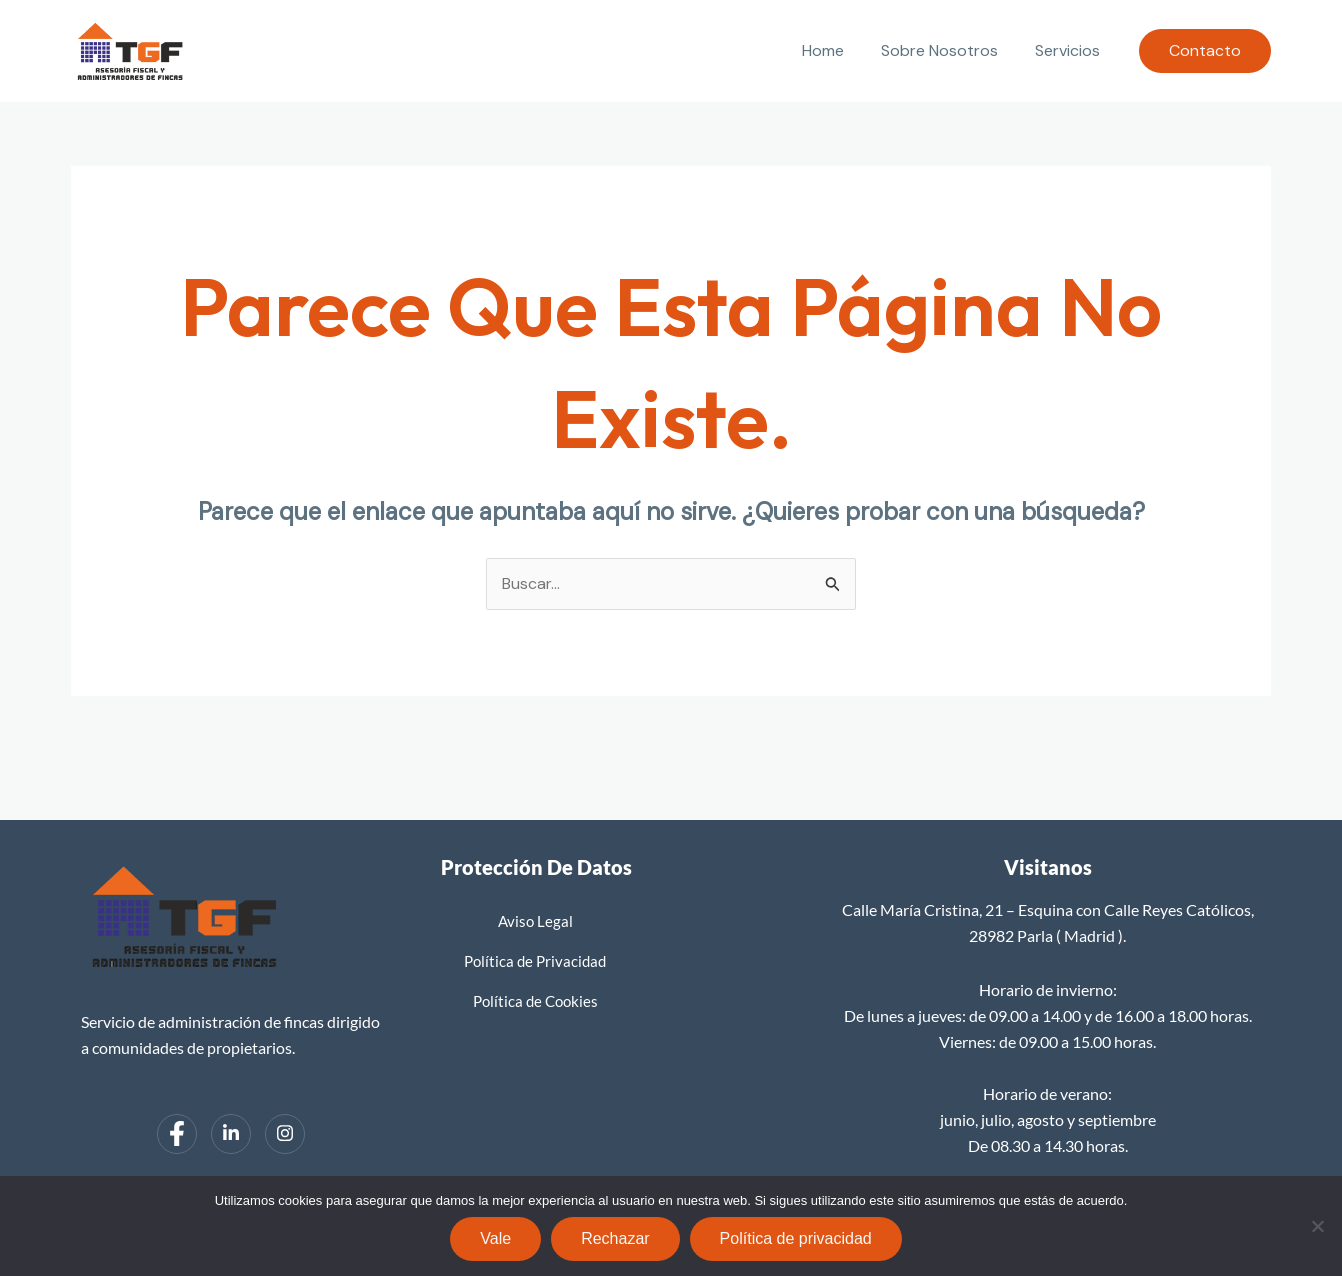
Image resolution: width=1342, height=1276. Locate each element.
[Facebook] (177, 1134)
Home (836, 50)
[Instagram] (285, 1134)
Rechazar (615, 1238)
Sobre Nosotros (947, 50)
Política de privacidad (796, 1238)
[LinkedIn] (231, 1134)
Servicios (1070, 50)
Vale (495, 1238)
